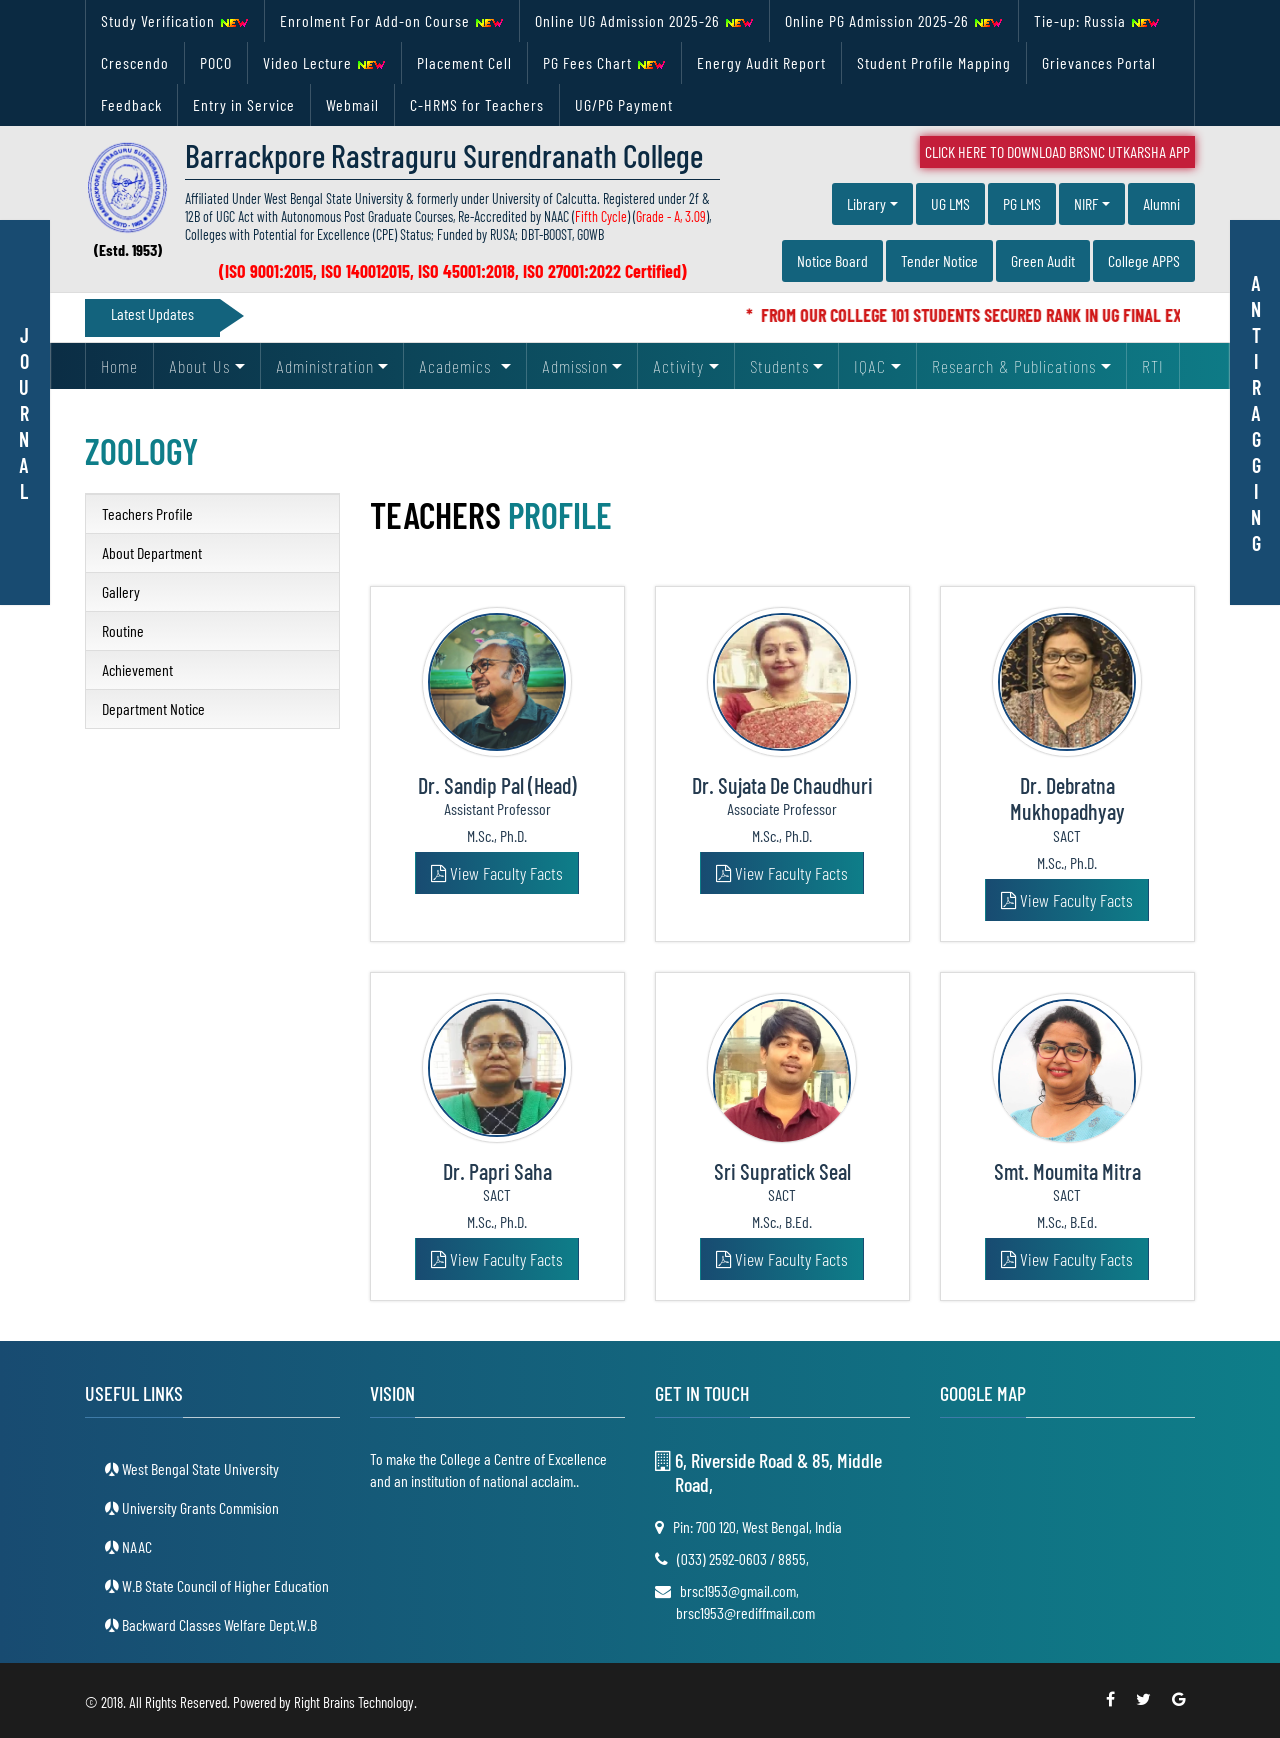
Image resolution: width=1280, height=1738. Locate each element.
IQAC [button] (870, 366)
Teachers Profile (147, 513)
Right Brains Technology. (355, 1702)
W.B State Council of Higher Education (224, 1585)
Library (866, 203)
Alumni (1161, 203)
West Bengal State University (199, 1468)
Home (119, 366)
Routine (123, 630)
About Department (152, 552)
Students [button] (779, 366)
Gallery (121, 591)
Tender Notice (939, 260)
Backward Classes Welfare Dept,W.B (218, 1624)
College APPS (1144, 260)
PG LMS (1022, 203)
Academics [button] (457, 366)
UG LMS (950, 203)
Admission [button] (575, 366)
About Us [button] (199, 366)
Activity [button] (678, 366)
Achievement (137, 669)
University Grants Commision (199, 1507)
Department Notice (153, 708)
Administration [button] (325, 366)
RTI (1153, 366)
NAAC (135, 1546)
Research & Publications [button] (1014, 366)
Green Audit (1043, 260)
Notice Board (832, 260)
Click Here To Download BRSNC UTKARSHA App (1057, 151)
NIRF (1086, 203)
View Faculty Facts (497, 873)
